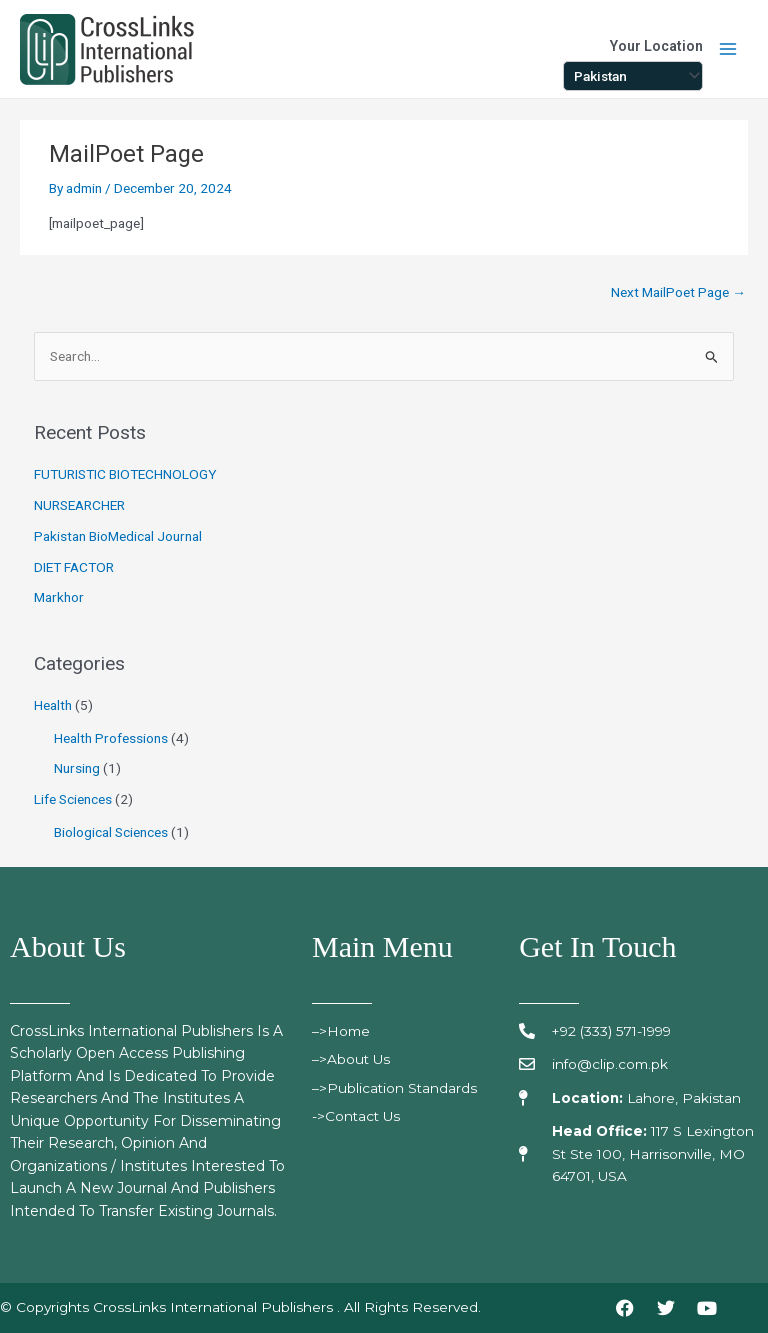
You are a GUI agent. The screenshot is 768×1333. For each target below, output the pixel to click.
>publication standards (398, 1088)
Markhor (59, 597)
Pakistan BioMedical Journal (118, 536)
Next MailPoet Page (678, 292)
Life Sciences (73, 799)
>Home (348, 1031)
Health (53, 705)
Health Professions (111, 738)
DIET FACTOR (74, 567)
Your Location (656, 46)
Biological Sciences (111, 832)
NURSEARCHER (79, 505)
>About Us (354, 1059)
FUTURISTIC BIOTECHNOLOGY (125, 474)
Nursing (77, 768)
